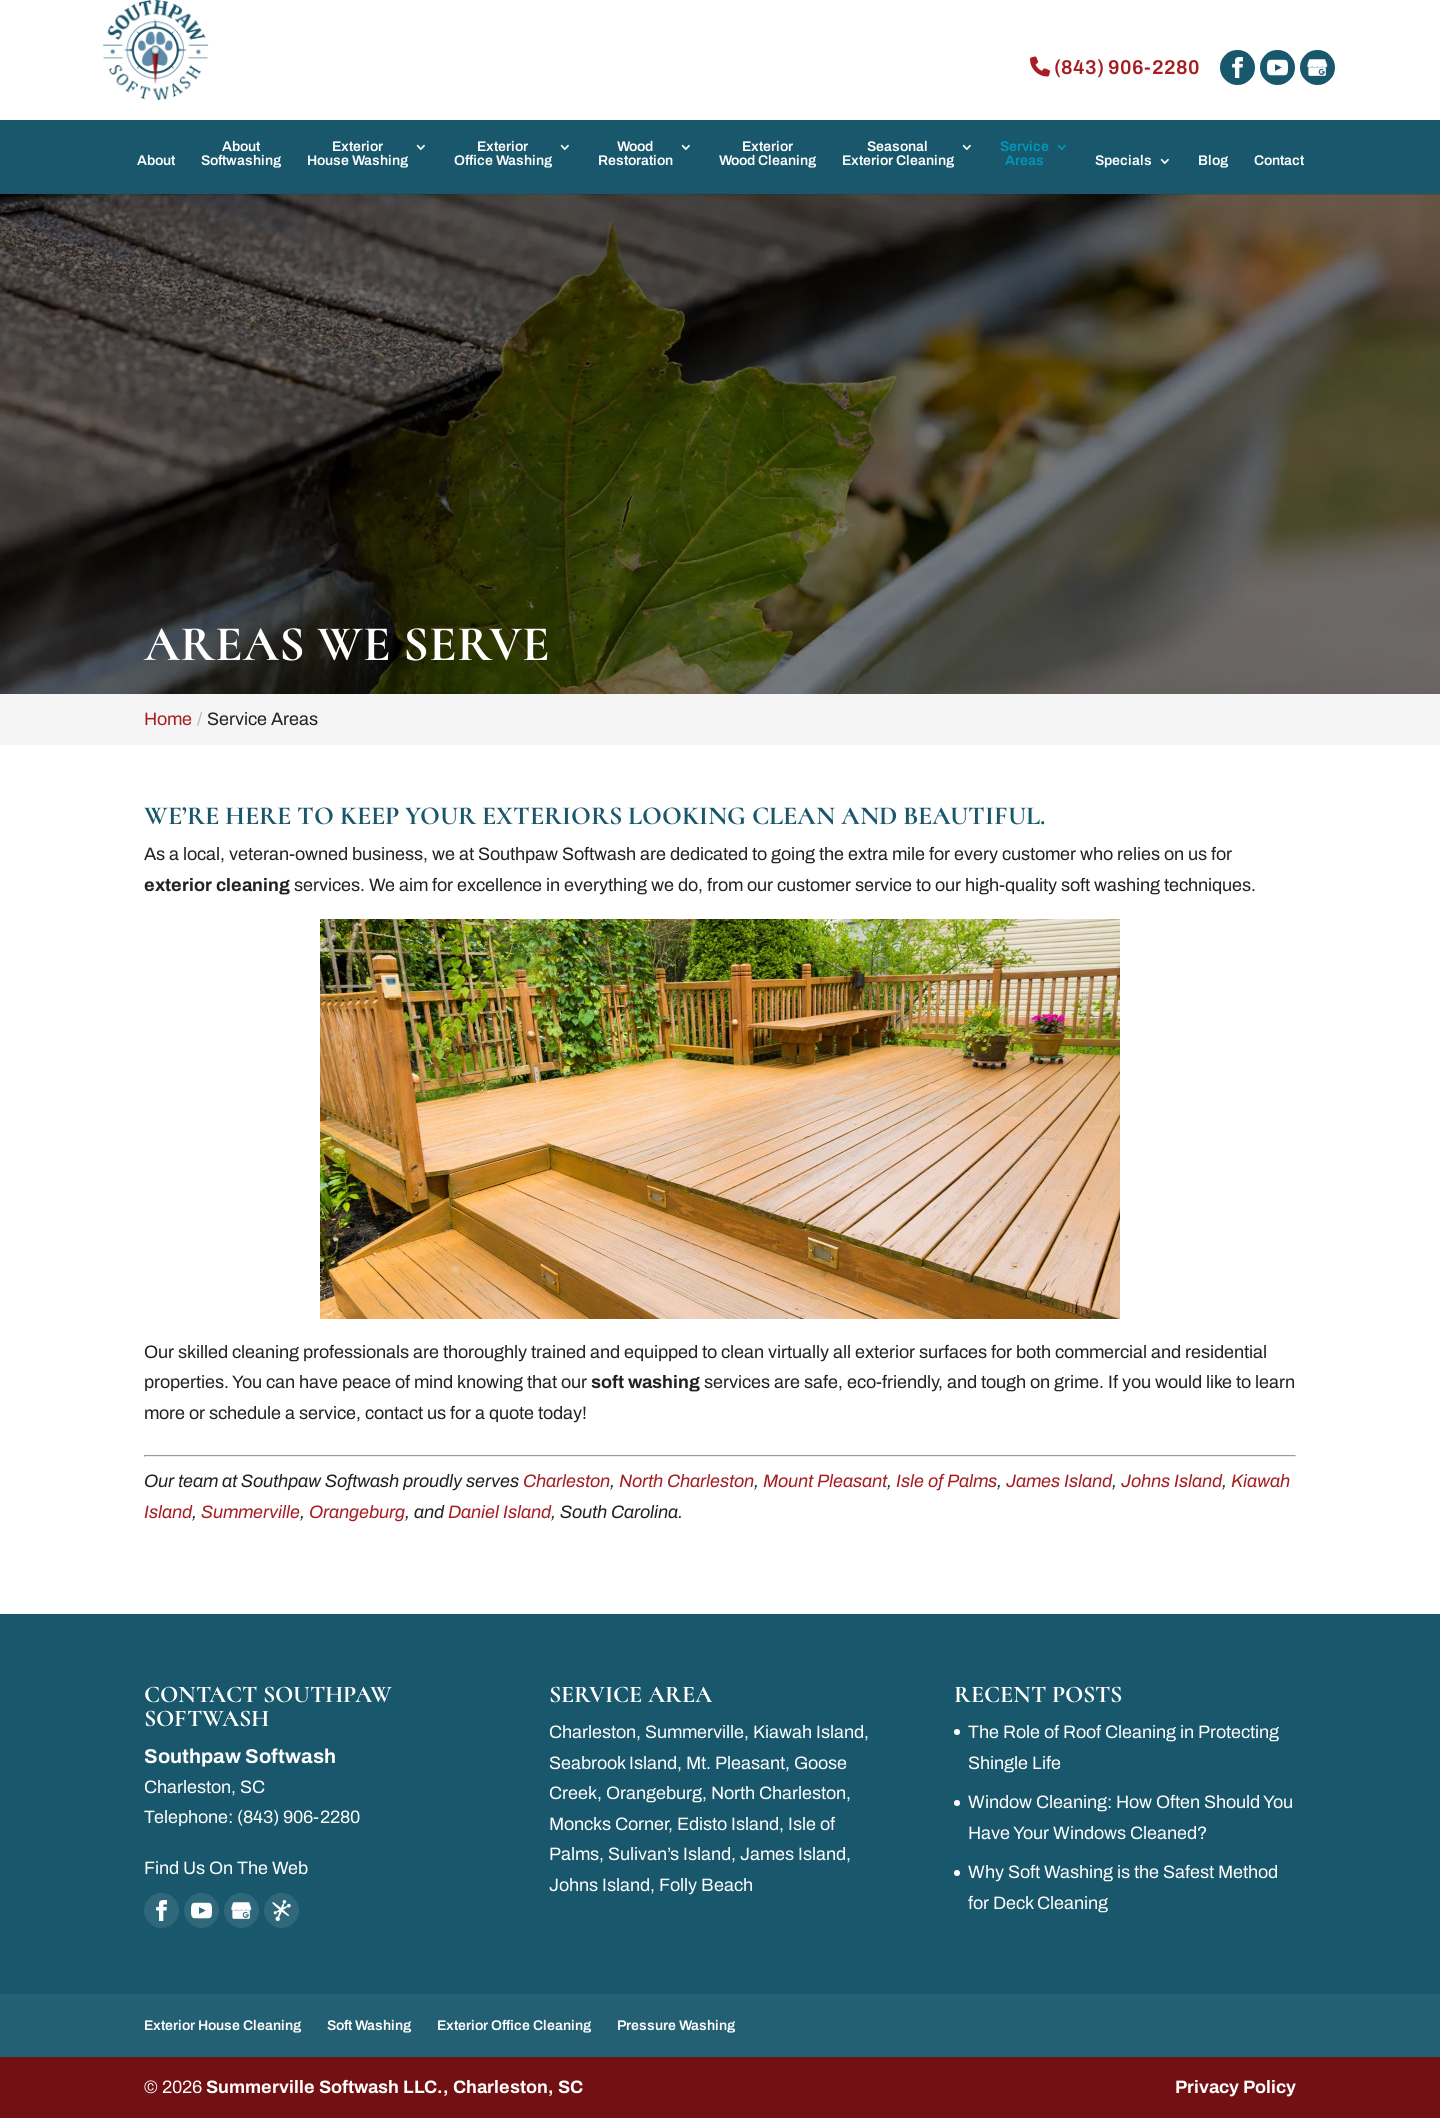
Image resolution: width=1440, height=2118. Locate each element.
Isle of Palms (946, 1481)
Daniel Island (499, 1512)
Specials (1123, 161)
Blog (1213, 161)
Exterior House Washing (357, 154)
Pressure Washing (676, 2025)
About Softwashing (241, 154)
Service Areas (1024, 154)
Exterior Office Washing (503, 154)
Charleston (566, 1481)
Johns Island (1171, 1481)
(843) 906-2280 (1115, 67)
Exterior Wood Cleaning (767, 154)
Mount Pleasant (825, 1481)
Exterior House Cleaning (222, 2025)
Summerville (250, 1512)
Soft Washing (369, 2025)
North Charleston (686, 1481)
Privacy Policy (1235, 2087)
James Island (1059, 1481)
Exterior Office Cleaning (514, 2025)
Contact (1279, 161)
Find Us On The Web (226, 1868)
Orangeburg (357, 1512)
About (156, 161)
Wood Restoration (635, 154)
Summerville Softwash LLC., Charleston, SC (394, 2087)
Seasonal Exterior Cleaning (898, 154)
